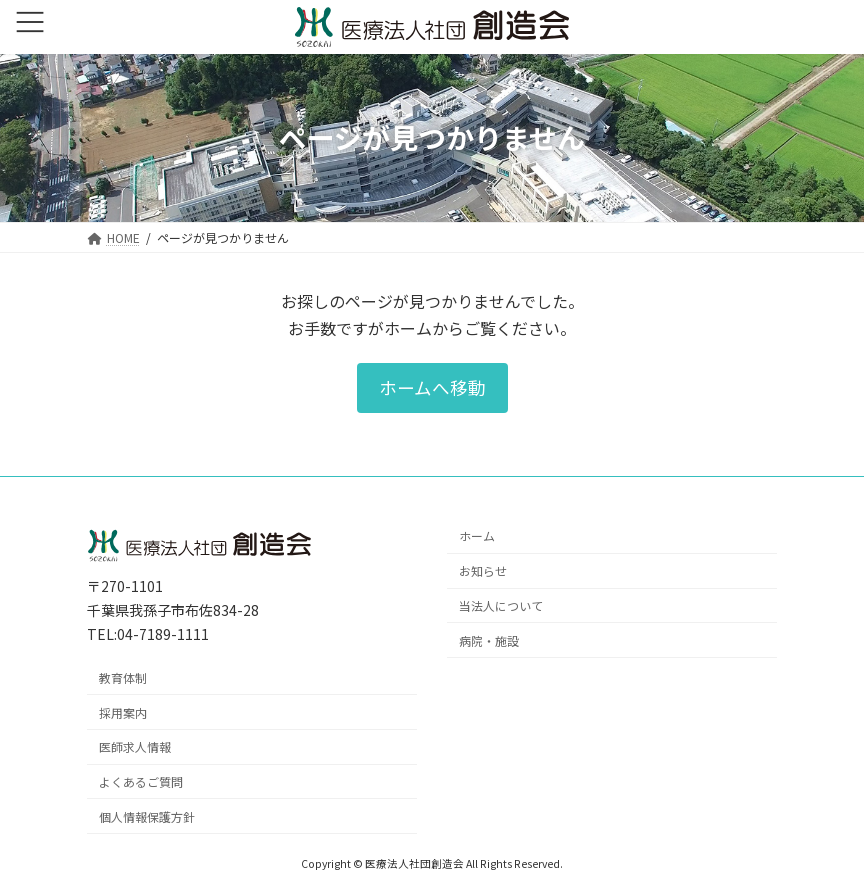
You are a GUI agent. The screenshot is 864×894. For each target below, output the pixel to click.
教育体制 (123, 676)
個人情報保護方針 (147, 815)
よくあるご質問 (141, 781)
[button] (432, 387)
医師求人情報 (135, 746)
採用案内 (123, 711)
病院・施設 (489, 639)
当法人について (501, 605)
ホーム (477, 535)
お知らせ (483, 570)
